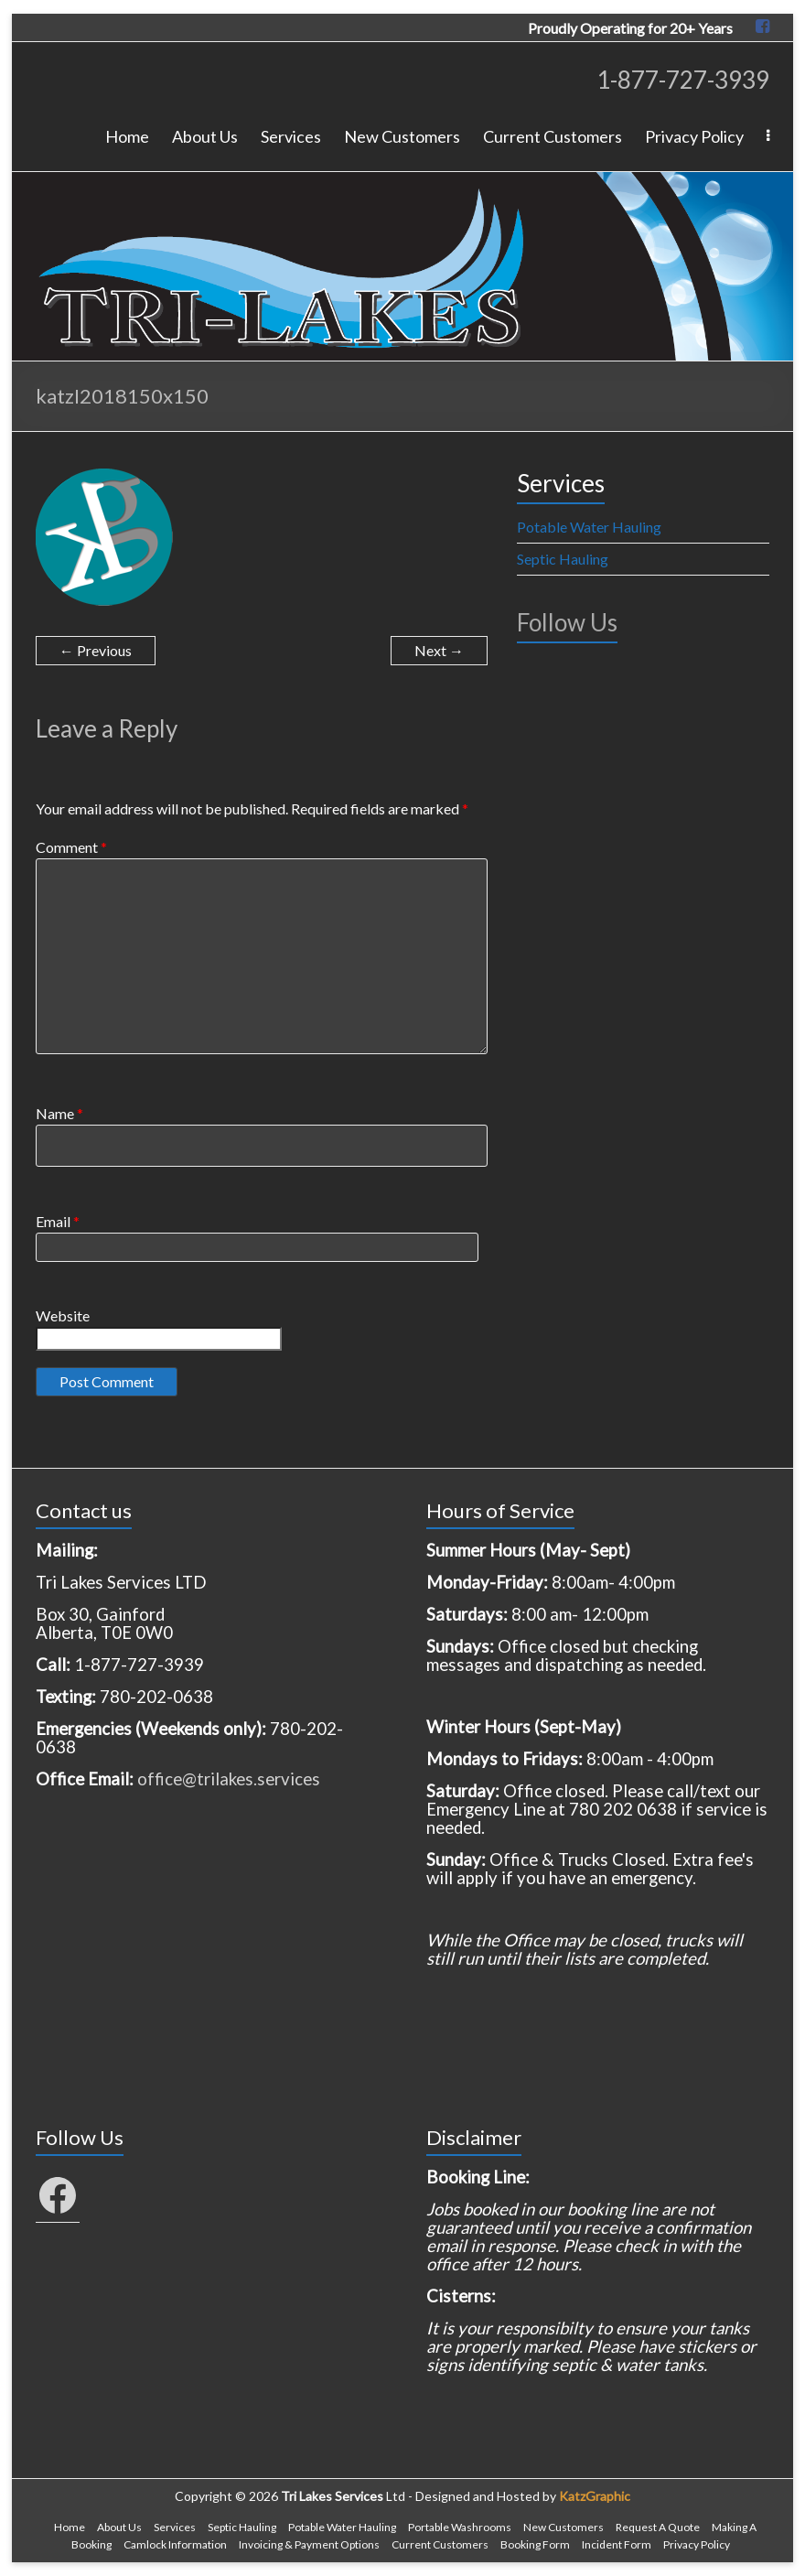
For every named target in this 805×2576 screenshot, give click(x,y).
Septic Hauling (562, 558)
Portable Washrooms (459, 2527)
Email (58, 1221)
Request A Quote (658, 2527)
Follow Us (567, 622)
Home (127, 136)
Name (59, 1113)
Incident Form (616, 2544)
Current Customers (552, 136)
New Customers (402, 136)
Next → (439, 650)
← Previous (95, 650)
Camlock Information (175, 2544)
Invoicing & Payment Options (309, 2544)
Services (291, 136)
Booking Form (535, 2544)
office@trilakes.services (228, 1779)
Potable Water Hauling (589, 526)
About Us (205, 136)
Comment (71, 847)
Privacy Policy (694, 136)
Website (63, 1315)
